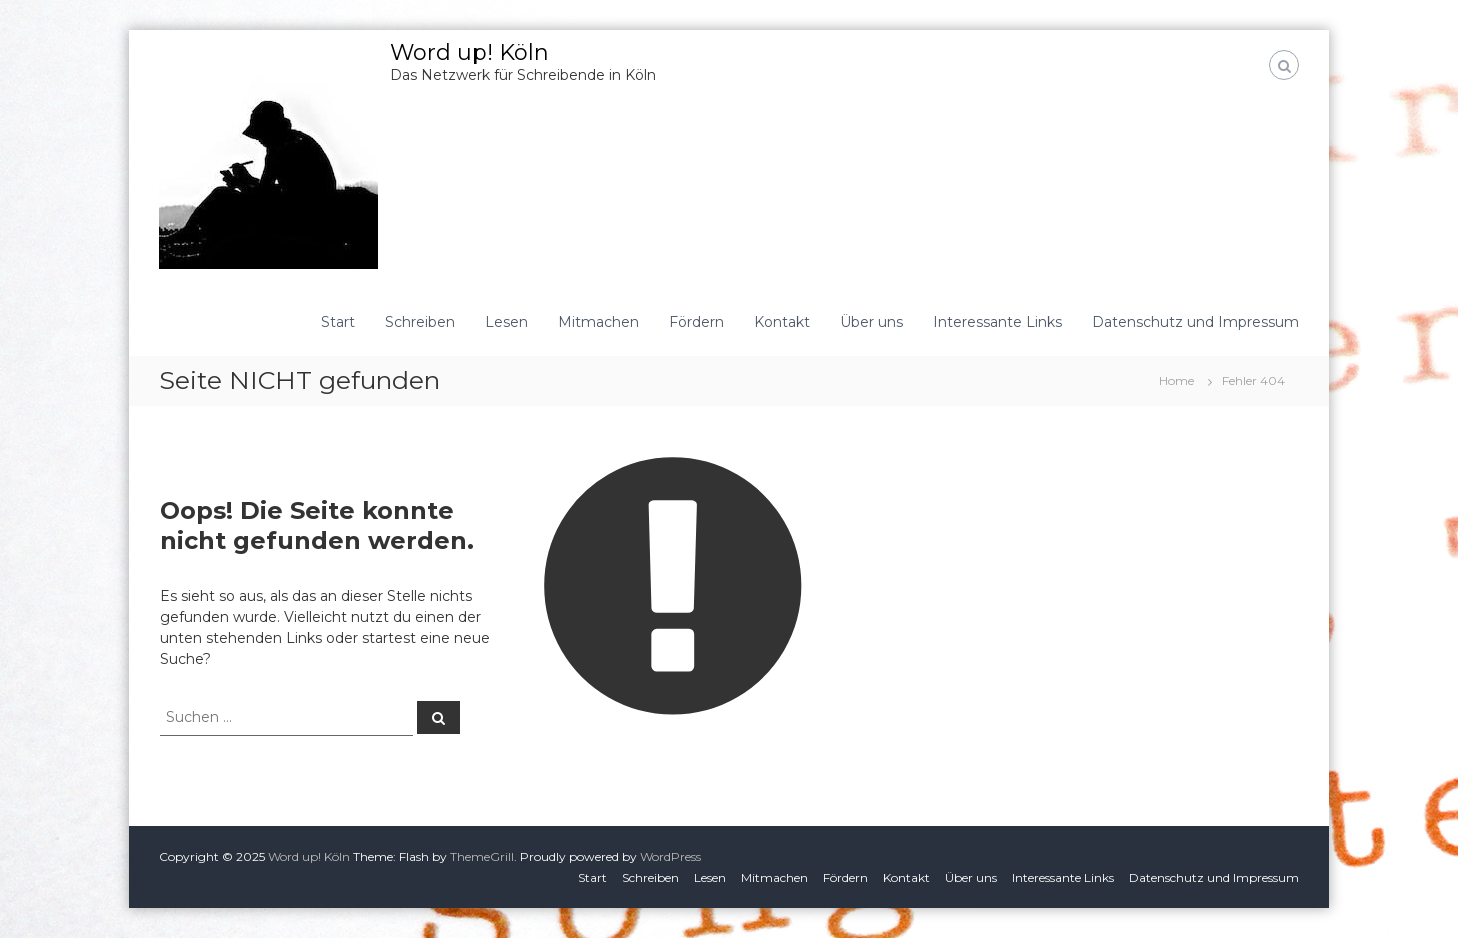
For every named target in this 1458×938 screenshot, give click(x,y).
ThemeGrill (482, 856)
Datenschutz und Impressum (1195, 322)
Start (338, 322)
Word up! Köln (469, 52)
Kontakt (782, 322)
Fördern (696, 322)
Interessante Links (997, 322)
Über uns (871, 322)
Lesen (506, 322)
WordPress (670, 856)
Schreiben (420, 322)
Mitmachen (598, 322)
